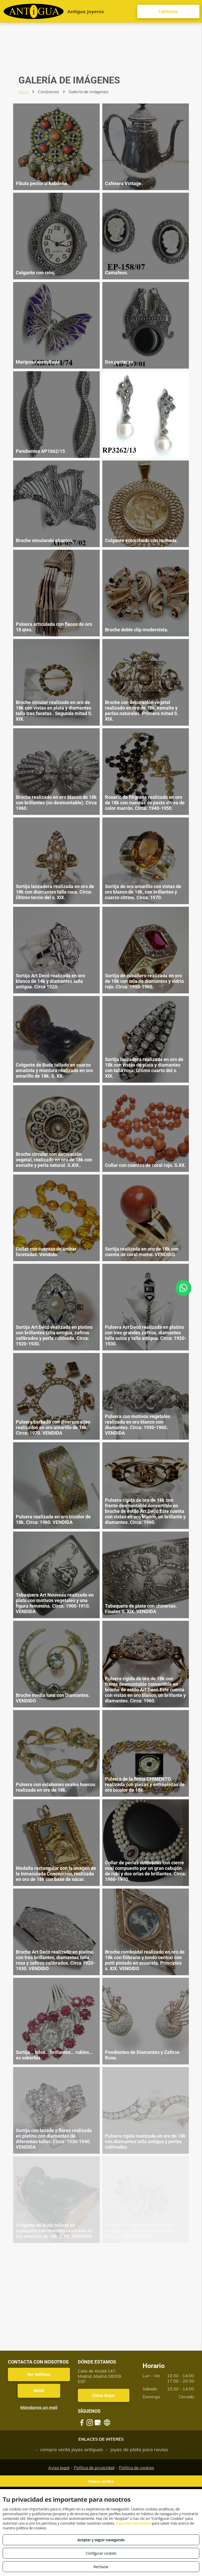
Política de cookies (136, 2467)
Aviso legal (58, 2467)
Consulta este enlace (133, 2523)
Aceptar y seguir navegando (100, 2539)
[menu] (190, 12)
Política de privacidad (94, 2467)
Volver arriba (101, 2481)
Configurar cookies (101, 2553)
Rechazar (100, 2566)
